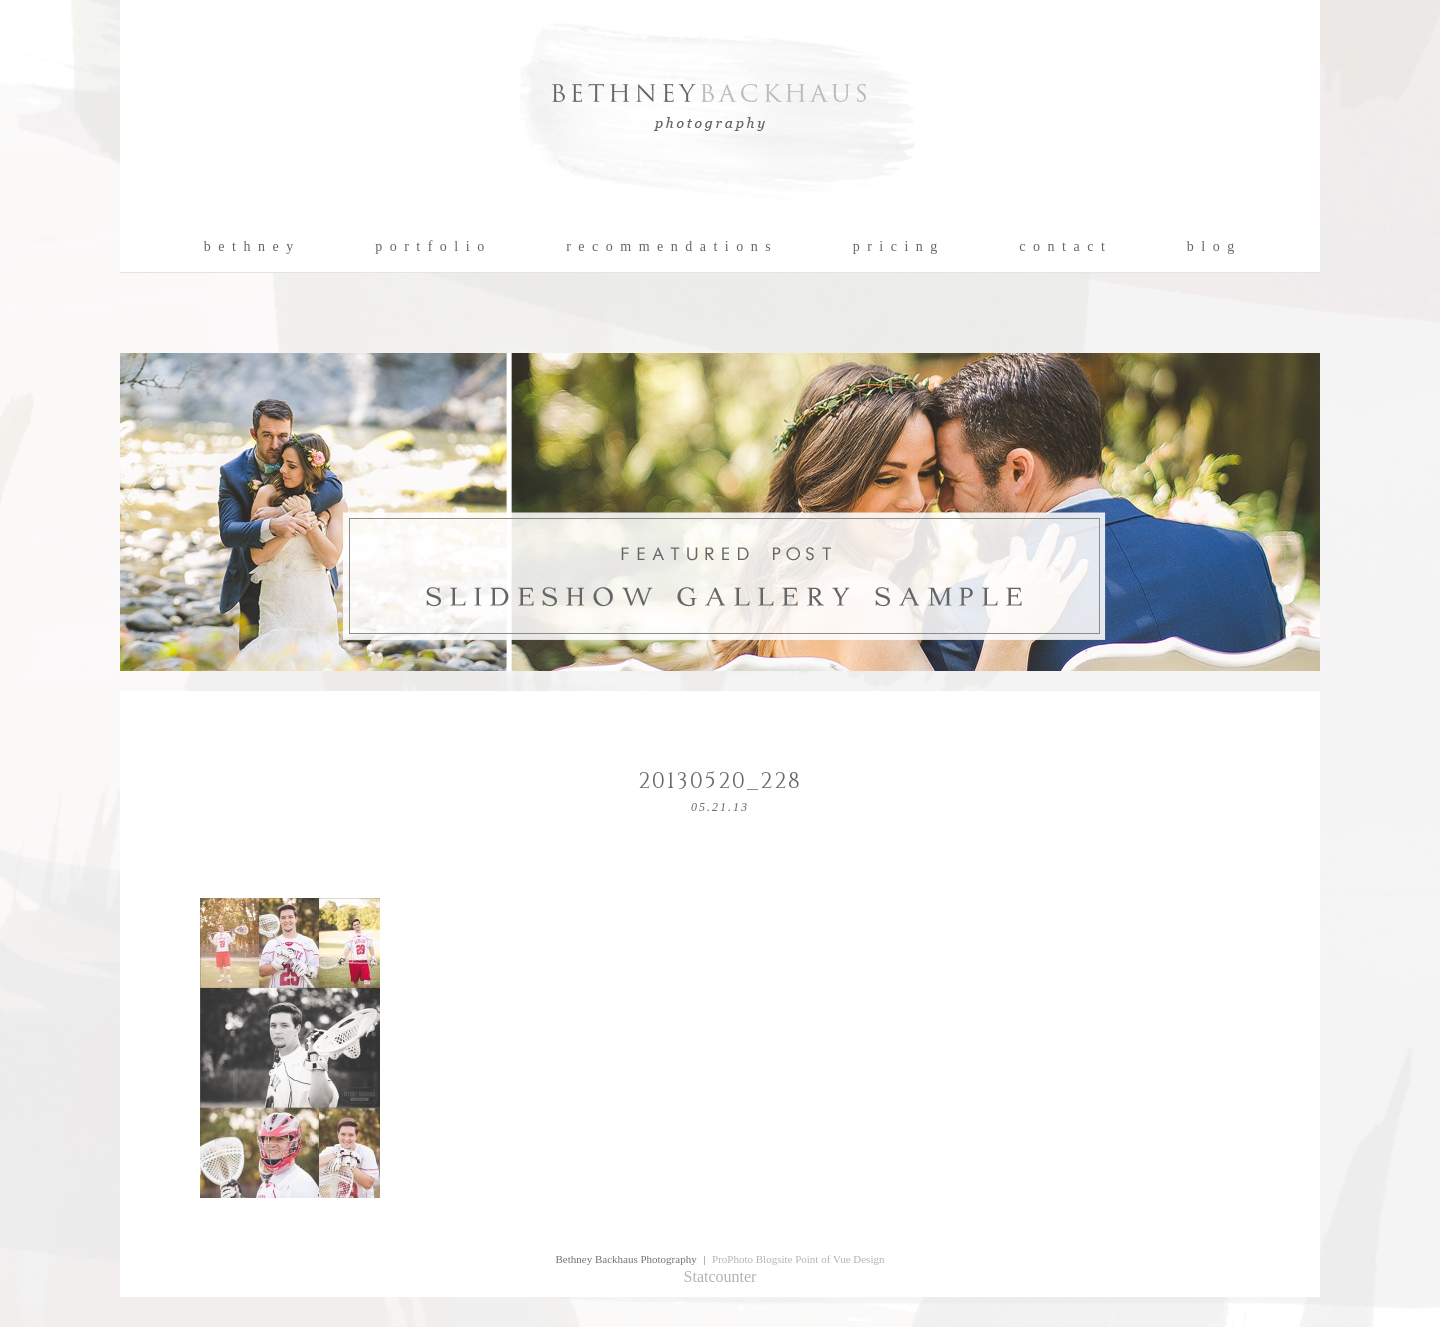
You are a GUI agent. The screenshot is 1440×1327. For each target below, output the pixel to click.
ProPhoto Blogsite (752, 1259)
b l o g (1211, 247)
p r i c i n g (896, 247)
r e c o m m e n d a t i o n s (669, 247)
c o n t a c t (1062, 247)
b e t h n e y (249, 247)
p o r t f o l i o (430, 247)
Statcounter (720, 1276)
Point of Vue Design (839, 1259)
